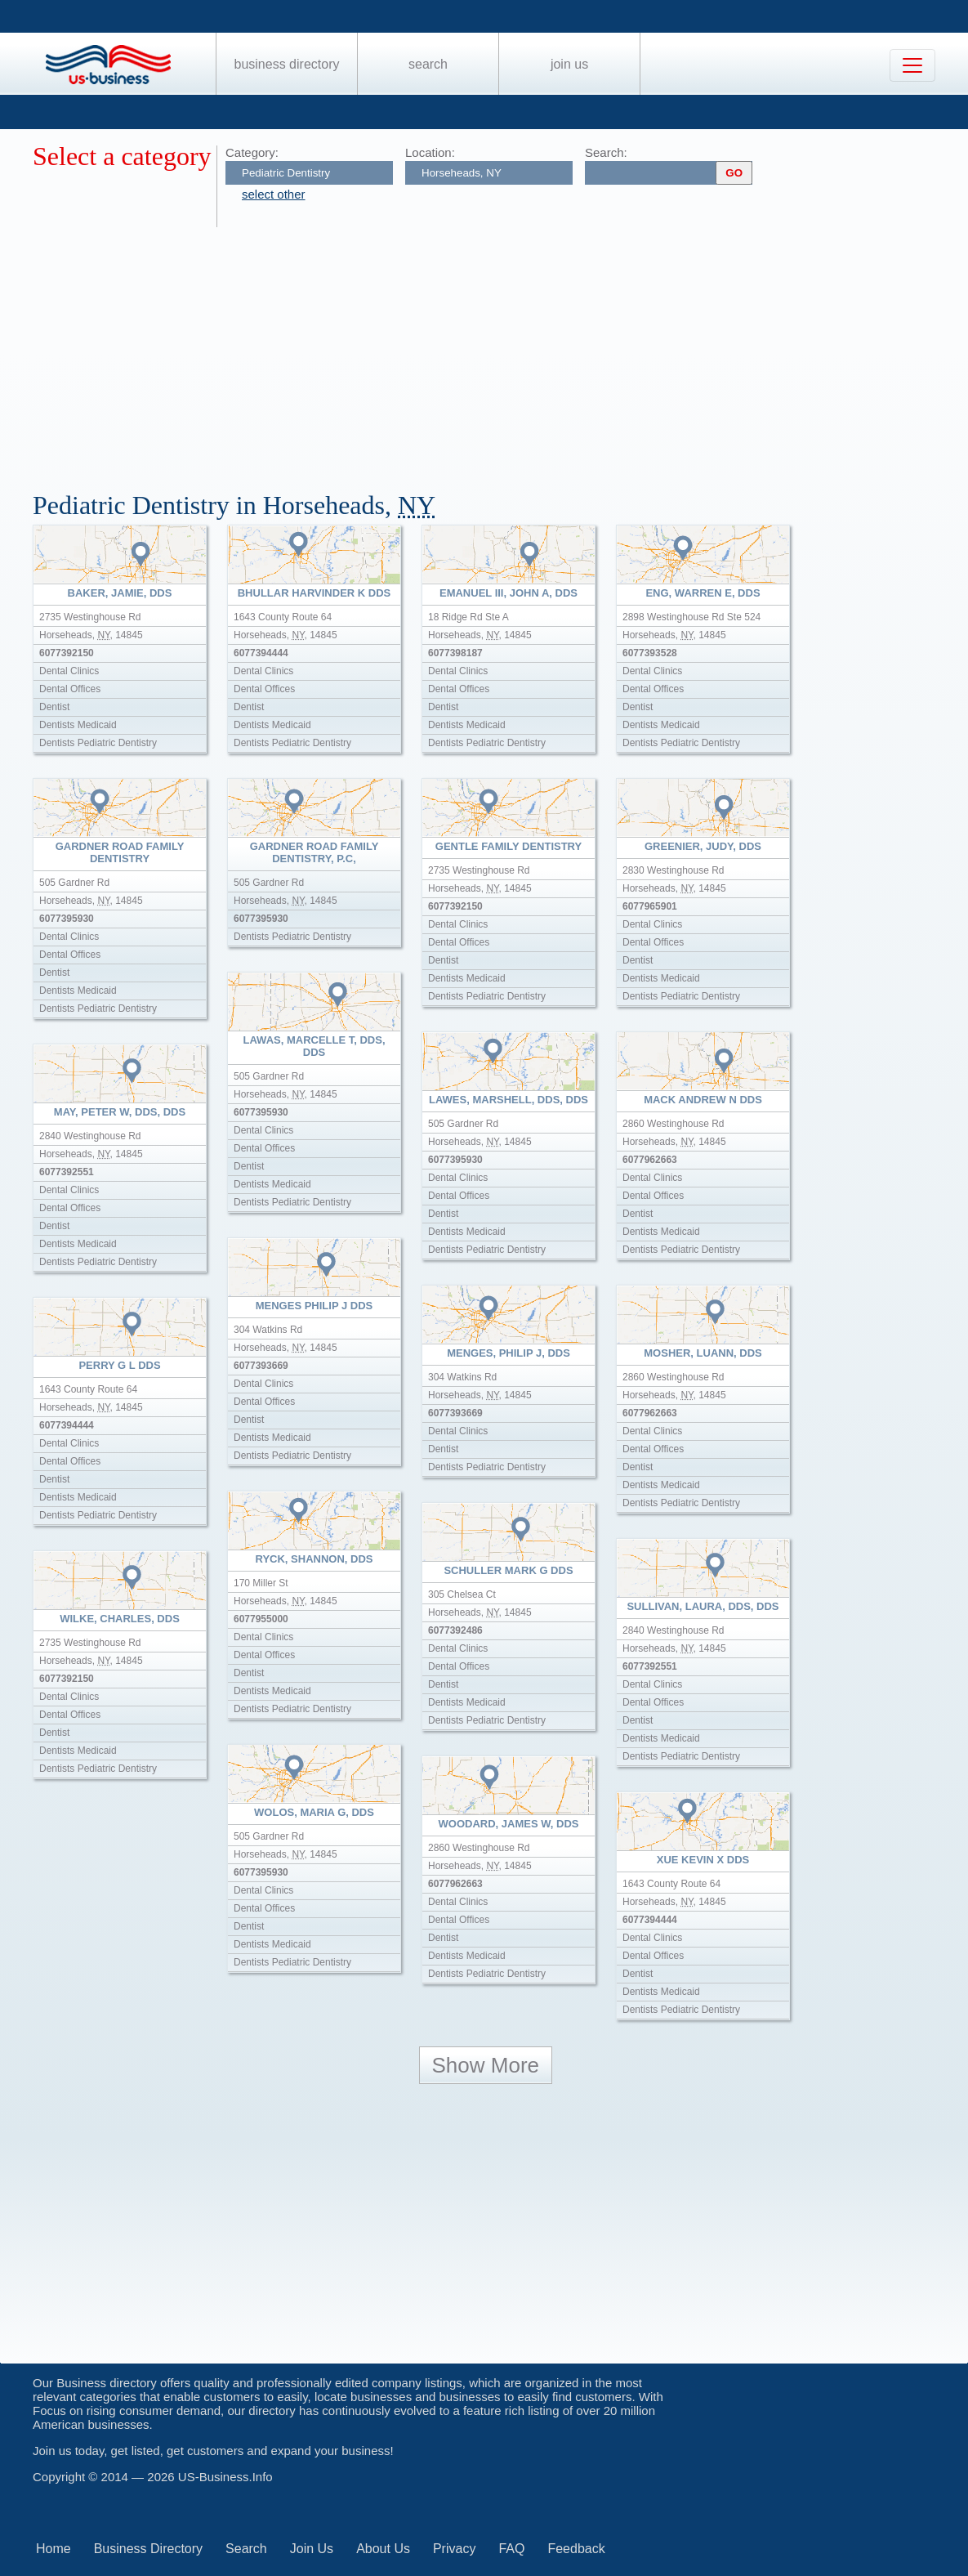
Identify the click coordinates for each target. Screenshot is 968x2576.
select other (274, 194)
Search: (606, 152)
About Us (383, 2549)
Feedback (575, 2549)
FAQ (511, 2549)
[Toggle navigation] (912, 65)
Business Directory (287, 64)
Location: (430, 152)
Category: (252, 152)
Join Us (569, 64)
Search (428, 64)
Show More (486, 2065)
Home (53, 2549)
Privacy (454, 2549)
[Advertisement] (500, 349)
